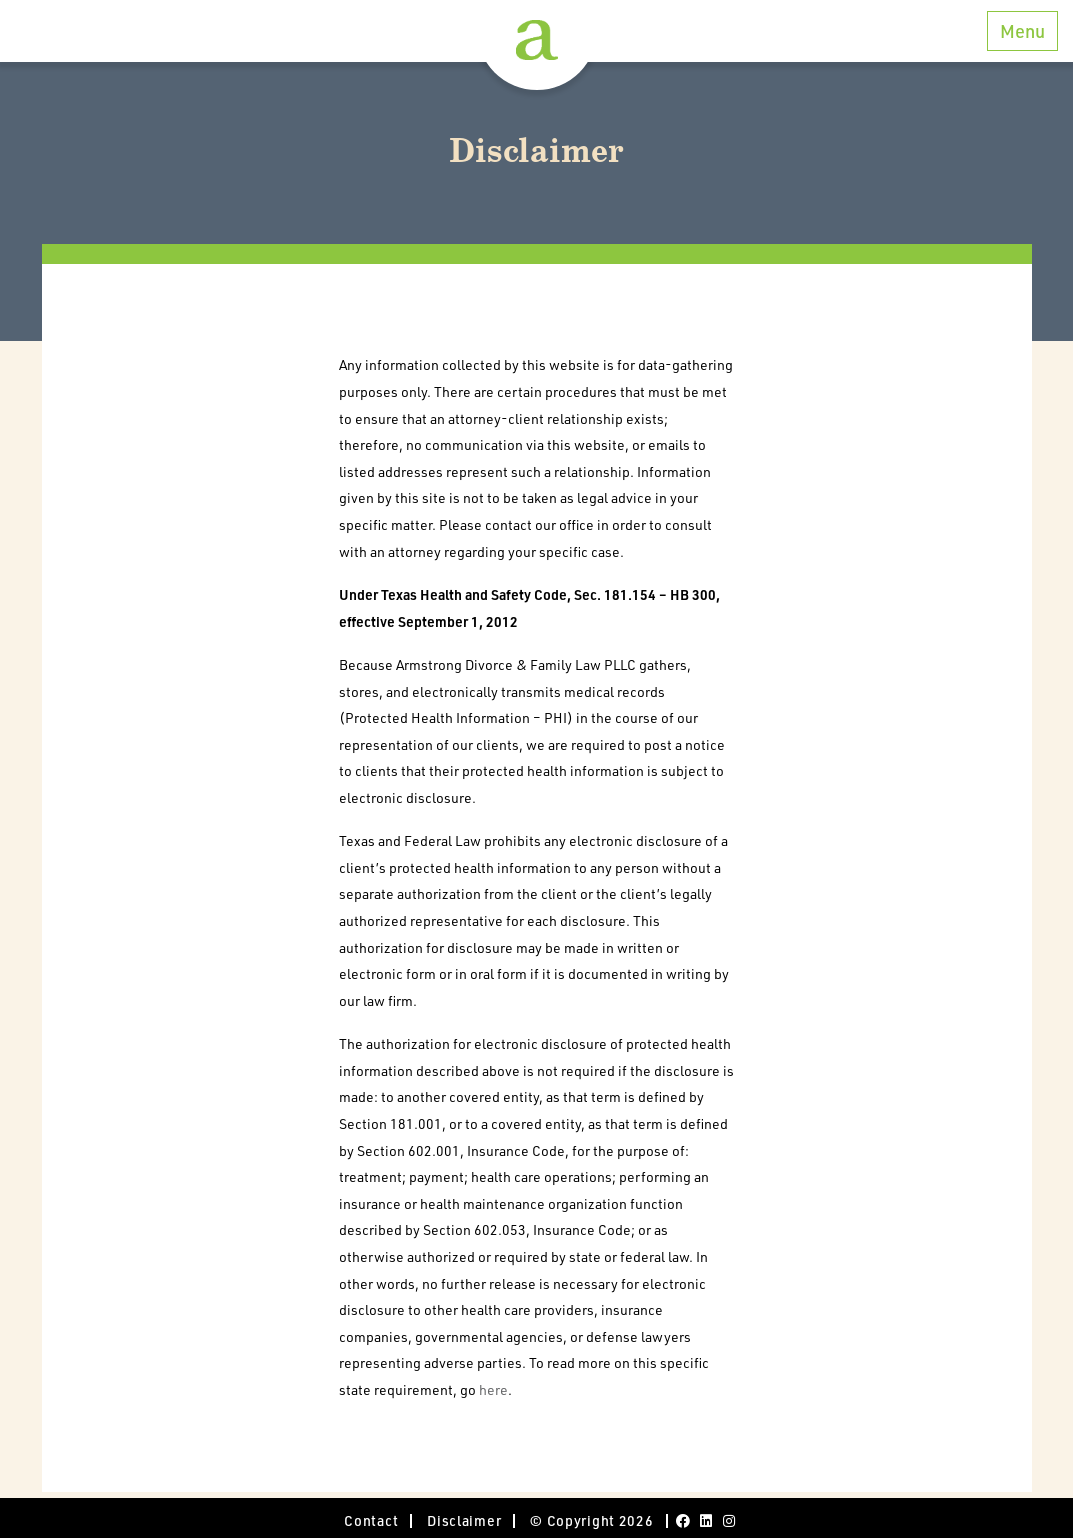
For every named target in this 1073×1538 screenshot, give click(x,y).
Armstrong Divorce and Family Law (537, 40)
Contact (371, 1520)
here (493, 1389)
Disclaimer (464, 1520)
